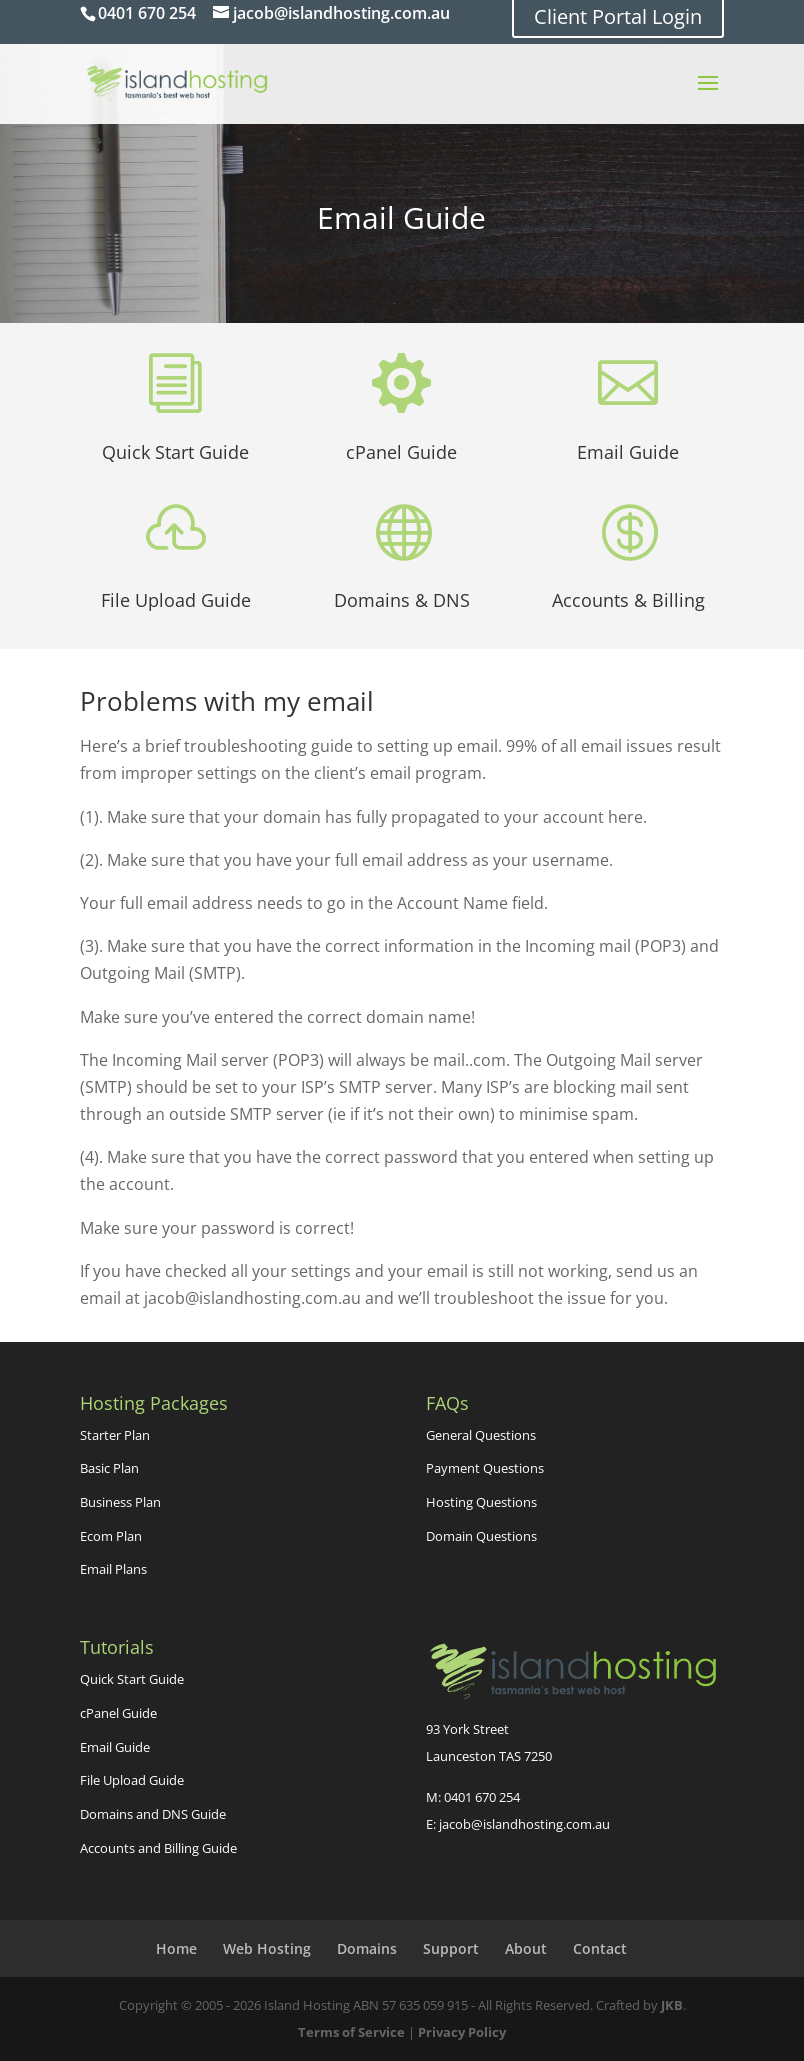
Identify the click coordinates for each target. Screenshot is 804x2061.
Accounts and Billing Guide (158, 1848)
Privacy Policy (462, 2032)
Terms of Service (351, 2032)
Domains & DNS (402, 600)
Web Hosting (267, 1948)
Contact (600, 1948)
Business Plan (120, 1502)
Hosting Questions (481, 1502)
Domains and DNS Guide (153, 1814)
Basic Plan (109, 1468)
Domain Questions (481, 1536)
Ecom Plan (111, 1536)
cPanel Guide (401, 452)
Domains (367, 1948)
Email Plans (113, 1569)
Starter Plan (115, 1435)
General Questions (481, 1435)
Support (451, 1948)
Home (176, 1948)
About (526, 1948)
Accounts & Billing (628, 600)
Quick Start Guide (175, 452)
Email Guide (628, 452)
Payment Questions (485, 1468)
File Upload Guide (176, 600)
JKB (672, 2005)
